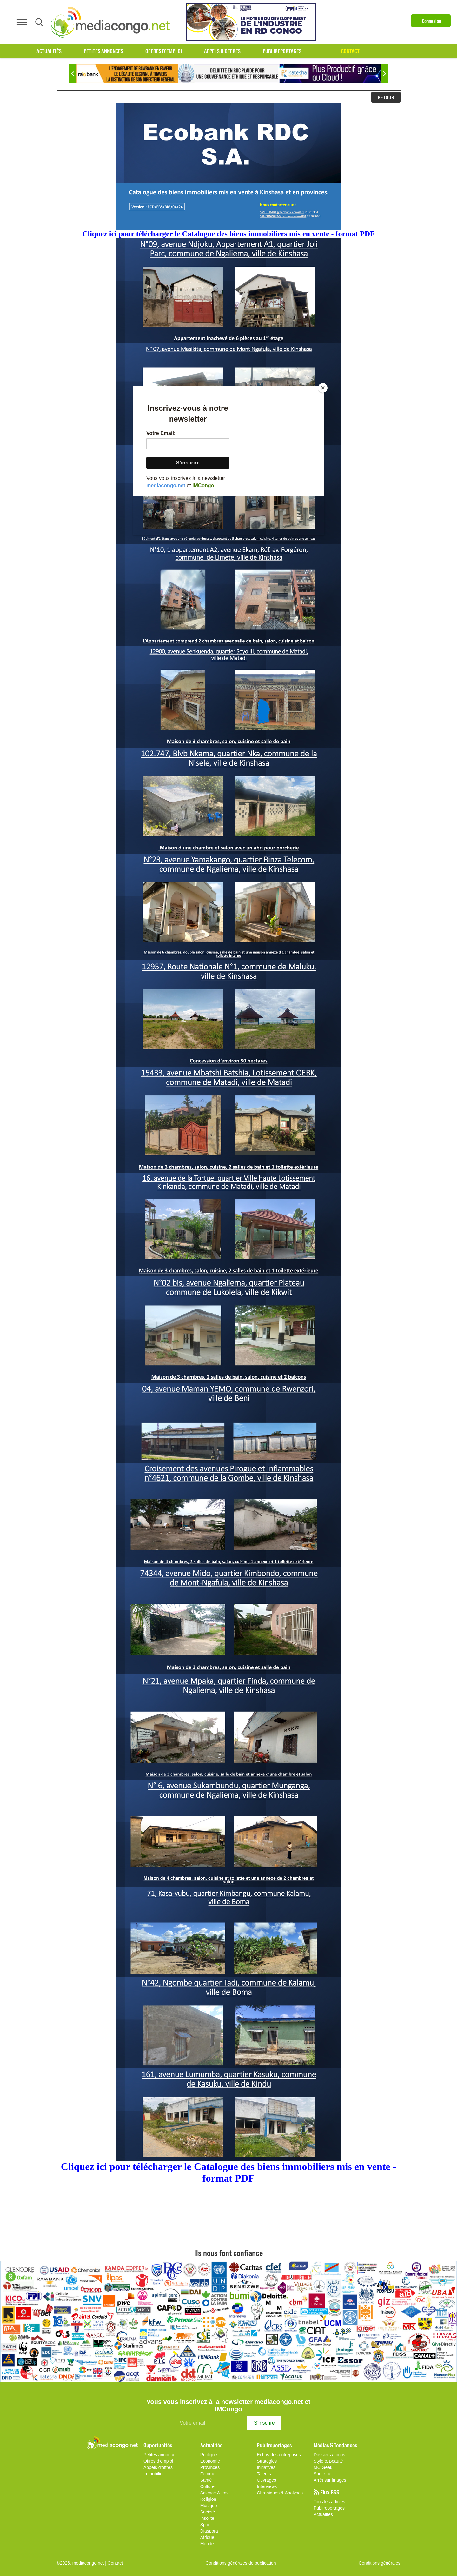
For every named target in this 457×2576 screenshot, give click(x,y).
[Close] (323, 388)
